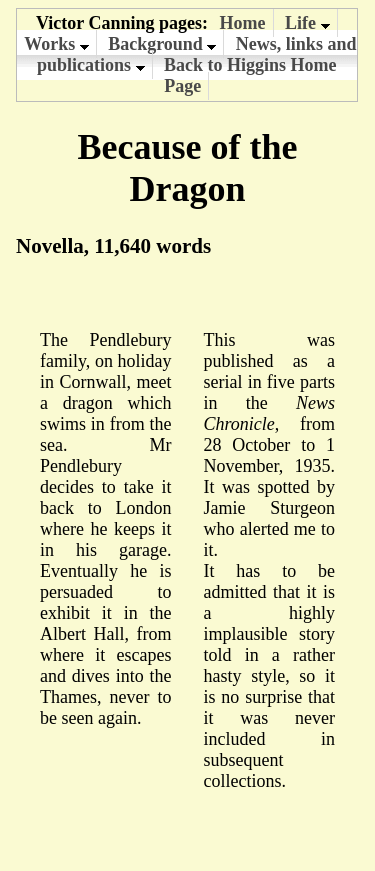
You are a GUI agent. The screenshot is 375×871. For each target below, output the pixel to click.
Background (162, 44)
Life (307, 23)
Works (56, 44)
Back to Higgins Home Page (250, 75)
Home (243, 23)
